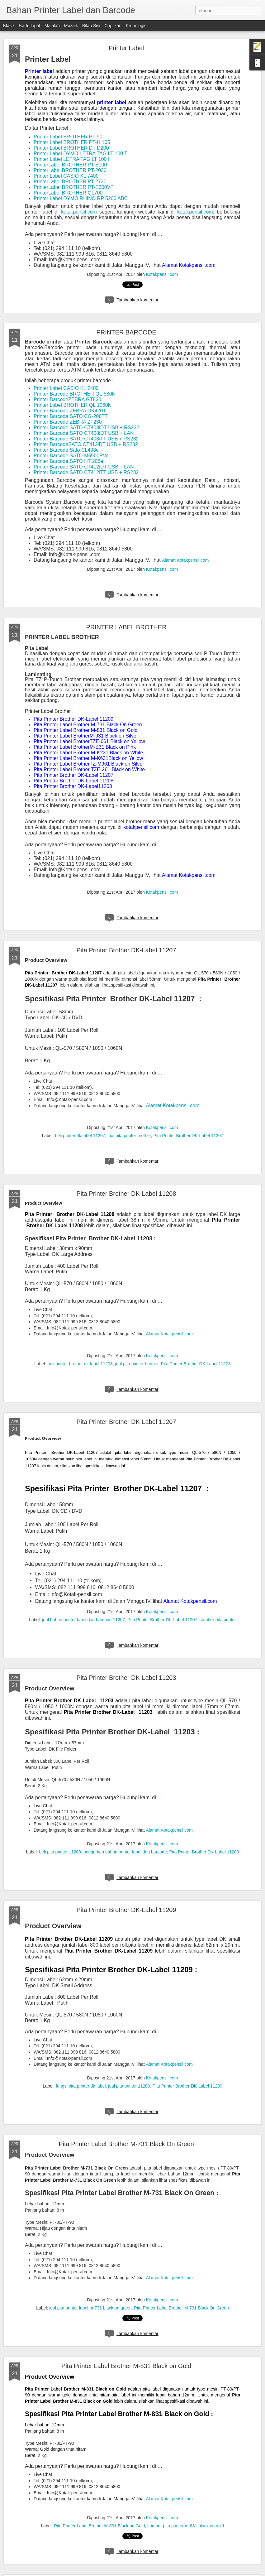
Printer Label (126, 48)
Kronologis (136, 25)
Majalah (52, 25)
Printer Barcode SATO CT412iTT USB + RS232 (86, 472)
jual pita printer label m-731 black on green (90, 2307)
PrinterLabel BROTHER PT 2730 (70, 181)
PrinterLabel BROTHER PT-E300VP (74, 187)
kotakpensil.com (79, 211)
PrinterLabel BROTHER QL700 (68, 192)
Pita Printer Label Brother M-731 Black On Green (126, 2144)
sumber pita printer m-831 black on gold (185, 2525)
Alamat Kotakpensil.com (169, 1830)
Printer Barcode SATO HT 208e (68, 461)
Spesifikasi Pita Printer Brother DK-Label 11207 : (117, 1488)
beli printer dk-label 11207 (80, 1135)
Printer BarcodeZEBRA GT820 (67, 399)
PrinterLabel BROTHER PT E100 (70, 164)
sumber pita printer (218, 1619)
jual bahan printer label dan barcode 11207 (83, 1619)
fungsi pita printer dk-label (81, 2085)
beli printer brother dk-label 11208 (79, 1363)
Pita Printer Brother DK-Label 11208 (126, 1193)
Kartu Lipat (29, 25)
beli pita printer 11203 (60, 1851)
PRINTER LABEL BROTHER (126, 627)
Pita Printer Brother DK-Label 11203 (126, 1677)
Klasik (9, 25)
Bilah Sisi (91, 25)
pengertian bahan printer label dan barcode (125, 1851)
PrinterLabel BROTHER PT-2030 (70, 170)
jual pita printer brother (129, 1135)
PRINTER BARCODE (126, 332)
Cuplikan (113, 25)
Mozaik (71, 25)
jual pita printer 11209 (129, 2085)
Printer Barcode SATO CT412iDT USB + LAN (84, 466)
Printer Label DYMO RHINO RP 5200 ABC (81, 198)
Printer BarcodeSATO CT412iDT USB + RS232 (86, 444)
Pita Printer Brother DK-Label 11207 (126, 950)
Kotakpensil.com (162, 274)
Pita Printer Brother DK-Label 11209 (126, 1909)
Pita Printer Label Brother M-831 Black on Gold (126, 2365)
